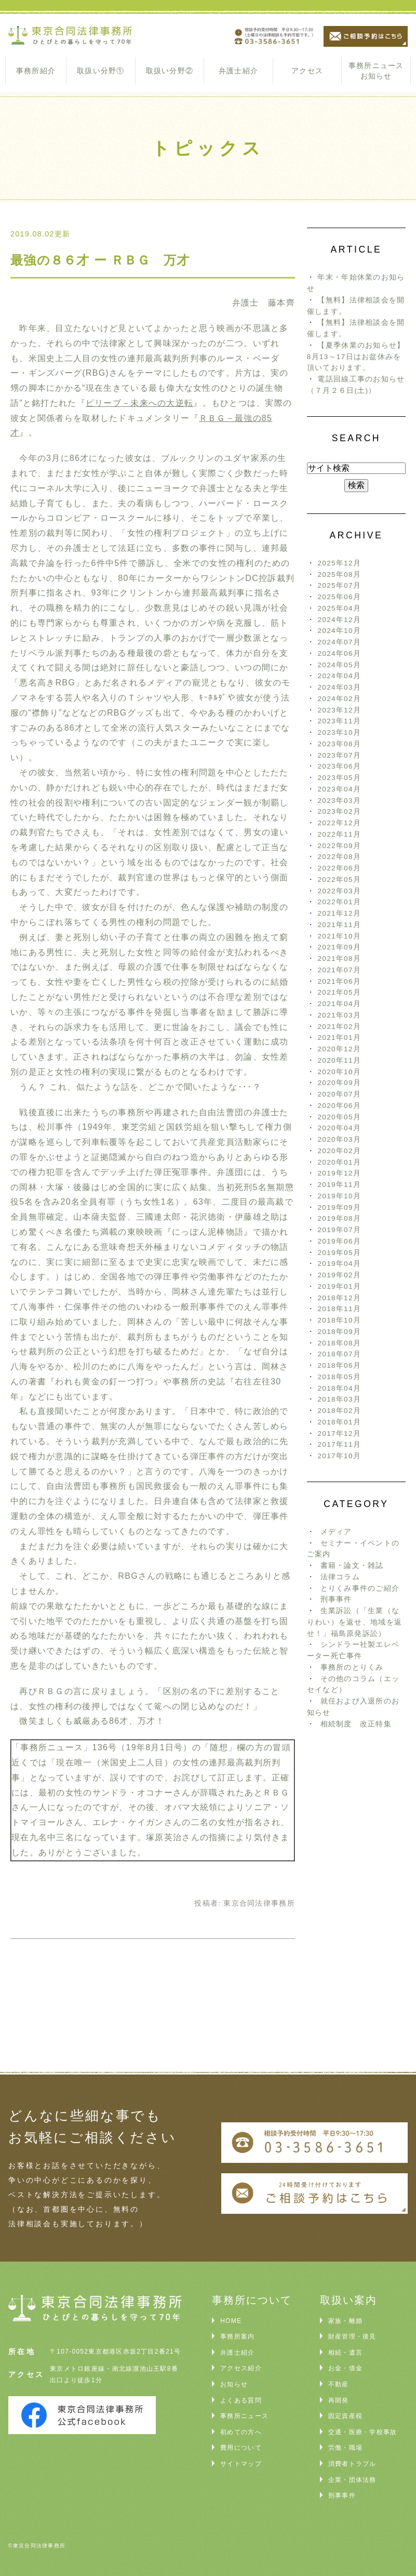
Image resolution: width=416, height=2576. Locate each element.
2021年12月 (339, 913)
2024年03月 (339, 687)
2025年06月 (339, 597)
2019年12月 (339, 1173)
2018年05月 (339, 1377)
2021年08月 (339, 958)
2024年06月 (339, 653)
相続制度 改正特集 (356, 1724)
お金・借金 (345, 2368)
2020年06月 (339, 1105)
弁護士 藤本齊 (263, 302)
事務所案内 (237, 2336)
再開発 (338, 2400)
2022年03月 (339, 891)
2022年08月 (339, 857)
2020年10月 (339, 1072)
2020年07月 (339, 1094)
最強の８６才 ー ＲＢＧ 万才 (100, 260)
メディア (336, 1532)
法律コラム (340, 1577)
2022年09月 (339, 846)
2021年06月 (339, 981)
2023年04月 (339, 789)
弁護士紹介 (238, 71)
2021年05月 (339, 992)
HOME (230, 2320)
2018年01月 (339, 1422)
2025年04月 (339, 608)
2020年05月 (339, 1117)
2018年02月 (339, 1411)
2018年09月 (339, 1332)
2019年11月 (339, 1184)
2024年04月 (339, 676)
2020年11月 (339, 1060)
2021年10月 (339, 936)
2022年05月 (339, 879)
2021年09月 (339, 947)
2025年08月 (339, 574)
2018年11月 (339, 1309)
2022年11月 (339, 834)
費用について (241, 2447)
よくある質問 (241, 2400)
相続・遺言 (345, 2352)
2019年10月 (339, 1196)
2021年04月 (339, 1004)
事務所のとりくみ (352, 1667)
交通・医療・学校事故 (362, 2432)
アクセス (307, 71)
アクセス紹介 (241, 2368)
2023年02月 (339, 811)
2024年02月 (339, 699)
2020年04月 (339, 1128)
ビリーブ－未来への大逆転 (139, 403)
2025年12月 (339, 563)
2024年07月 (339, 642)
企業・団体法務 (352, 2479)
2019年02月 (339, 1275)
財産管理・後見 (352, 2336)
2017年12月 (339, 1433)
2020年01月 (339, 1162)
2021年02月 (339, 1027)
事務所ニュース (244, 2416)
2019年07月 (339, 1230)
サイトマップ (241, 2463)
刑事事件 (336, 1599)
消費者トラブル (352, 2463)
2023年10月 (339, 732)
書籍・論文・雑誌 (352, 1565)
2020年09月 (339, 1083)
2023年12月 (339, 710)
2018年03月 (339, 1399)
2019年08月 (339, 1218)
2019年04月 (339, 1263)
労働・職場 (345, 2447)
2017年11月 (339, 1444)
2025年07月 (339, 585)
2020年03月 (339, 1139)
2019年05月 (339, 1253)
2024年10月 (339, 631)
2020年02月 (339, 1151)
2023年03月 (339, 800)
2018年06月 (339, 1365)
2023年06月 (339, 766)
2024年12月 (339, 620)
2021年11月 (339, 925)
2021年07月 (339, 970)
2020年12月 (339, 1049)
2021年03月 (339, 1015)
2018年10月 (339, 1320)
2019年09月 (339, 1207)
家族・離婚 (345, 2320)
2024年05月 (339, 665)
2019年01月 (339, 1286)
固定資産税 (345, 2416)
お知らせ (234, 2384)
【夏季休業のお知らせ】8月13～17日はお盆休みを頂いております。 (356, 356)
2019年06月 (339, 1241)
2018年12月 (339, 1298)
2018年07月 (339, 1354)
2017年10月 (339, 1456)
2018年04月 (339, 1388)
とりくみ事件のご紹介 (360, 1588)
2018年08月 (339, 1343)
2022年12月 (339, 823)
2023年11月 (339, 721)
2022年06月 (339, 868)
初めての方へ (241, 2432)
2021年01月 (339, 1037)
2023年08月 (339, 744)
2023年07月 (339, 755)
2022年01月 (339, 902)
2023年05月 (339, 778)
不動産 (338, 2384)
